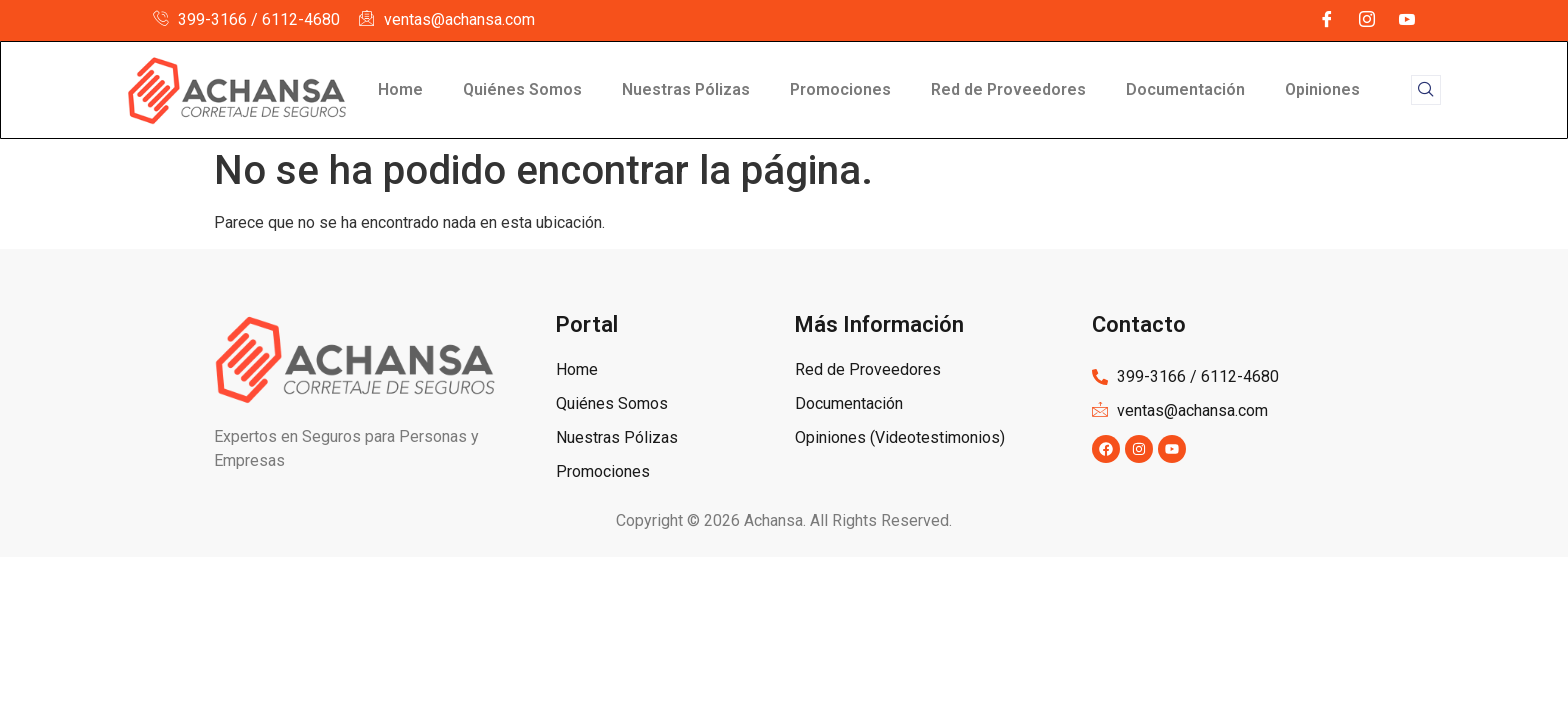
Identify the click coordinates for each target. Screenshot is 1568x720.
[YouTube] (1407, 20)
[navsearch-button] (1426, 90)
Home (400, 89)
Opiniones (1322, 89)
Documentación (1185, 89)
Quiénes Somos (522, 89)
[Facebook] (1327, 20)
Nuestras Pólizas (686, 89)
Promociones (840, 89)
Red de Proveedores (1008, 89)
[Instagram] (1367, 20)
